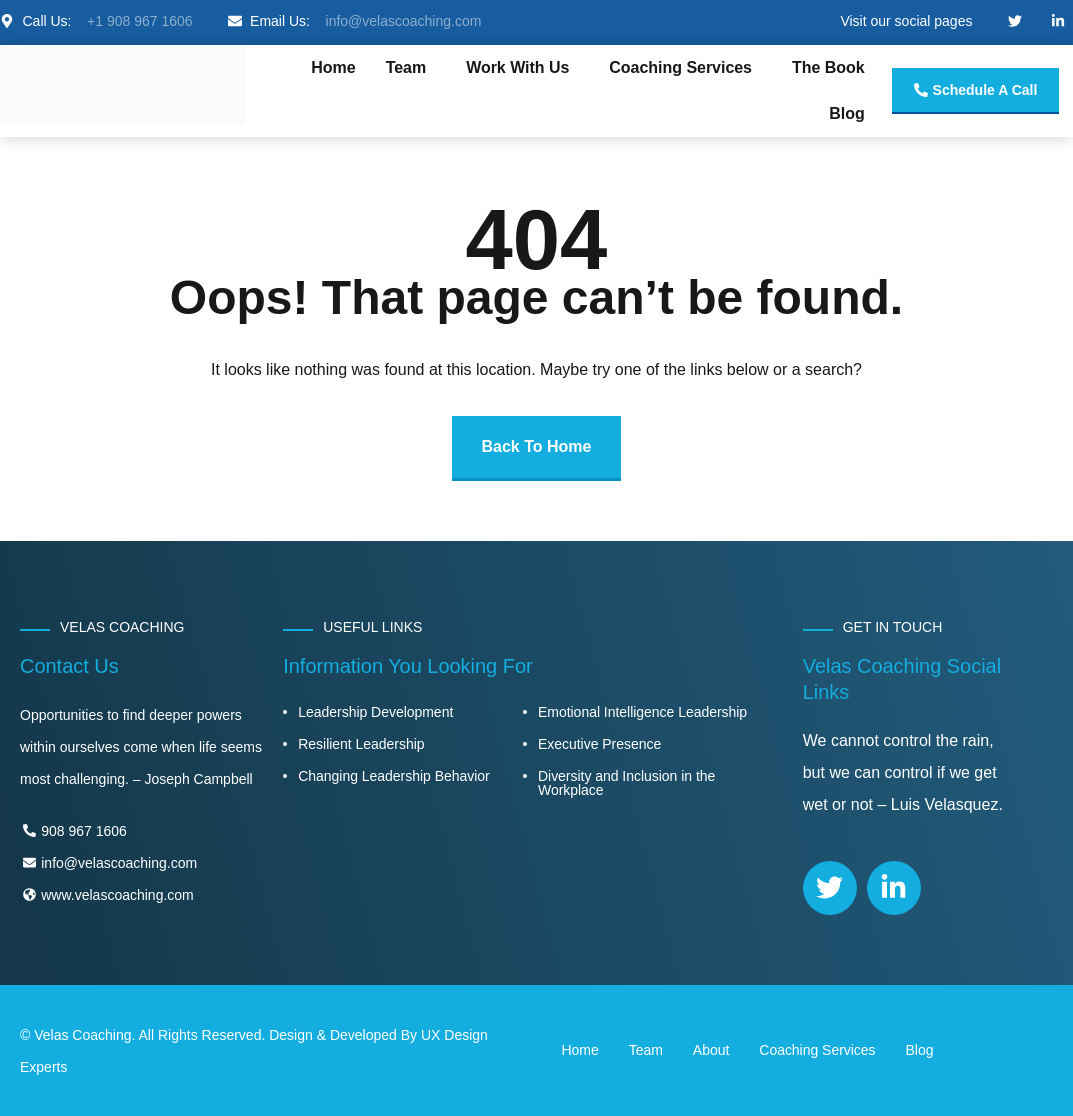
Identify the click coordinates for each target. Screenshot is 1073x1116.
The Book (828, 67)
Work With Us (517, 67)
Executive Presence (599, 744)
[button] (411, 68)
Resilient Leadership (361, 744)
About (711, 1050)
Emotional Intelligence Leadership (642, 712)
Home (333, 67)
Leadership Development (375, 712)
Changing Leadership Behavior (393, 776)
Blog (846, 113)
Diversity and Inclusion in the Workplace (626, 783)
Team (406, 67)
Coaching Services (680, 67)
